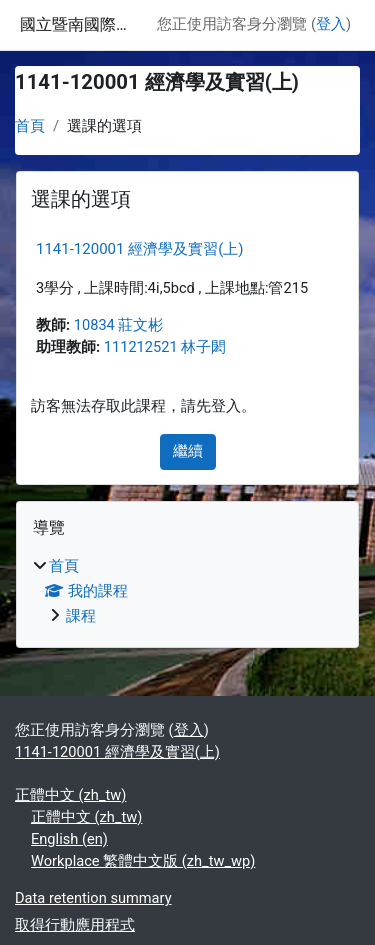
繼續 (188, 451)
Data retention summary (93, 898)
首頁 (30, 126)
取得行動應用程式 (75, 925)
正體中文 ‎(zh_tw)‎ (70, 795)
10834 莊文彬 (119, 325)
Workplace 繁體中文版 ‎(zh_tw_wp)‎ (143, 861)
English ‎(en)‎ (69, 839)
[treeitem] (187, 592)
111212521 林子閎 (165, 347)
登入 (331, 24)
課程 (81, 616)
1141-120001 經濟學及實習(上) (140, 249)
